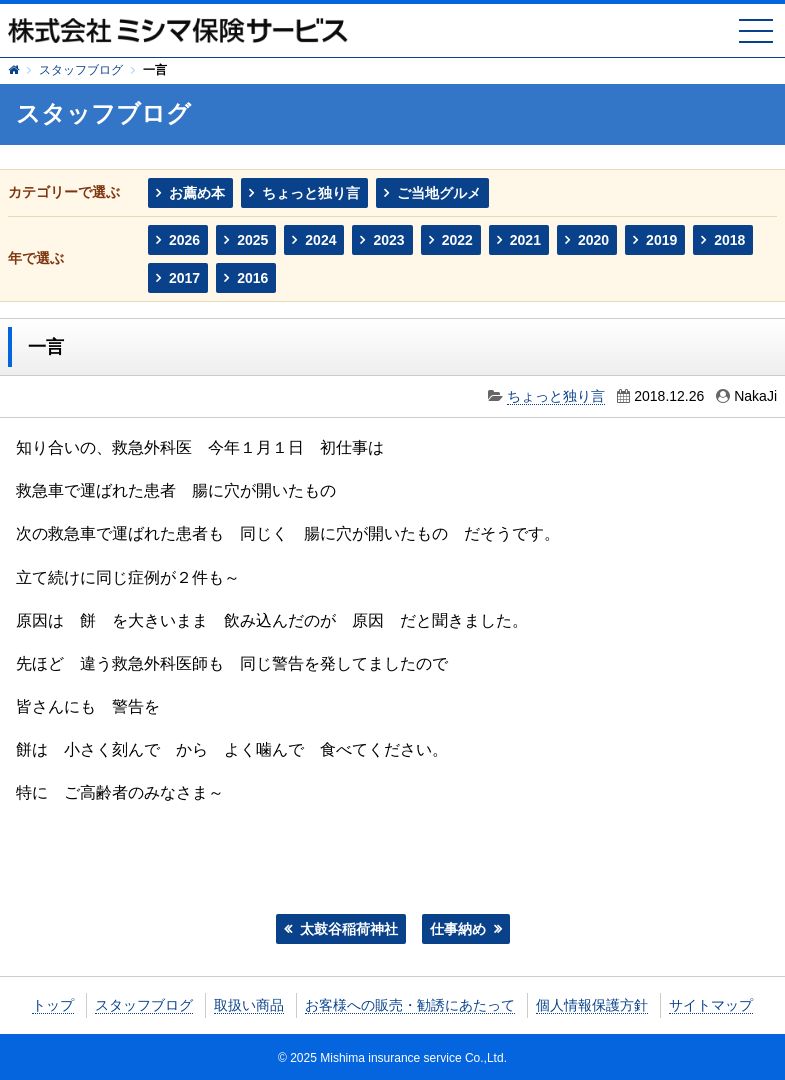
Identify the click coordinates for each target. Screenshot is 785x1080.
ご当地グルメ (439, 193)
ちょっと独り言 (311, 193)
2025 (252, 240)
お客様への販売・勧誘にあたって (410, 1005)
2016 (252, 278)
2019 (661, 240)
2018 (729, 240)
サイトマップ (711, 1005)
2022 (457, 240)
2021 (525, 240)
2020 (593, 240)
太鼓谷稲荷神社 (349, 929)
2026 (184, 240)
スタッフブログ (81, 70)
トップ (53, 1005)
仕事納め (458, 929)
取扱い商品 (249, 1005)
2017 (184, 278)
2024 (320, 240)
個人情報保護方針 (592, 1005)
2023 (388, 240)
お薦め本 (197, 193)
